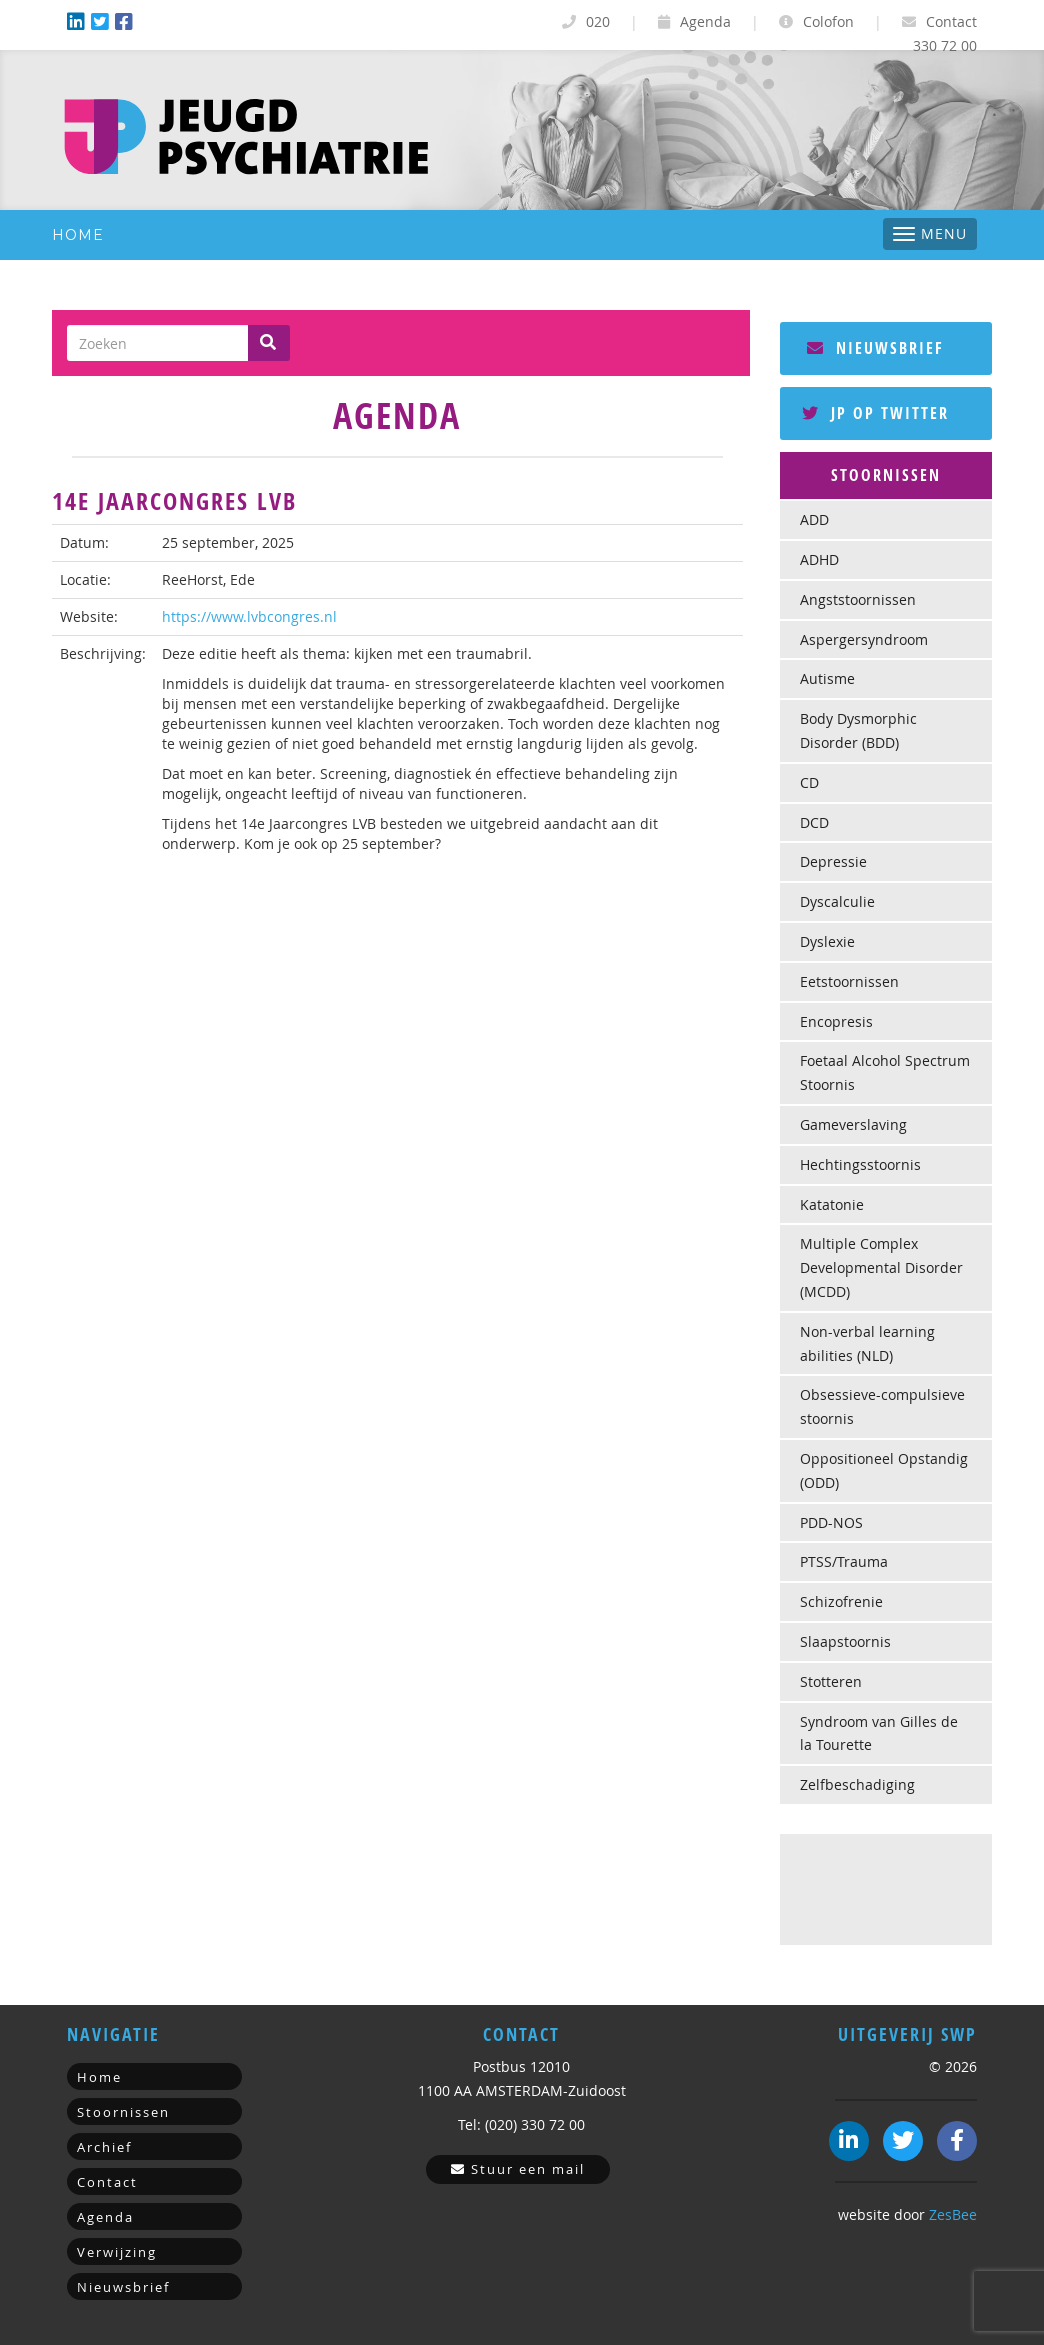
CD (809, 782)
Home (78, 235)
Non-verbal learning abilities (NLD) (867, 1343)
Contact (939, 21)
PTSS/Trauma (844, 1561)
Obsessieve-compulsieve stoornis (882, 1406)
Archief (104, 2147)
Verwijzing (117, 2252)
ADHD (819, 559)
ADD (814, 519)
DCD (814, 822)
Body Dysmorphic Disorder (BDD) (858, 730)
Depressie (833, 861)
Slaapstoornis (845, 1641)
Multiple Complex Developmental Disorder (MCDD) (881, 1267)
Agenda (694, 21)
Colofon (816, 21)
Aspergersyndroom (864, 639)
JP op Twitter (875, 413)
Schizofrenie (841, 1601)
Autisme (827, 678)
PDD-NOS (831, 1522)
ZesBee (953, 2214)
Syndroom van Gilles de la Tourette (879, 1733)
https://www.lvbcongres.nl (249, 616)
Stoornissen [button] (886, 475)
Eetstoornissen (849, 981)
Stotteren (831, 1681)
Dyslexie (827, 941)
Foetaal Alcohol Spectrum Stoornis (885, 1072)
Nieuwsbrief (875, 348)
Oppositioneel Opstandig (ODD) (884, 1470)
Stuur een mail (518, 2169)
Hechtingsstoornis (860, 1164)
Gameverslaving (853, 1124)
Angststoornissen (858, 599)
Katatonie (832, 1204)
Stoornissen (123, 2112)
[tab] (886, 476)
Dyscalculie (837, 901)
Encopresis (836, 1021)
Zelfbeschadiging (857, 1784)
